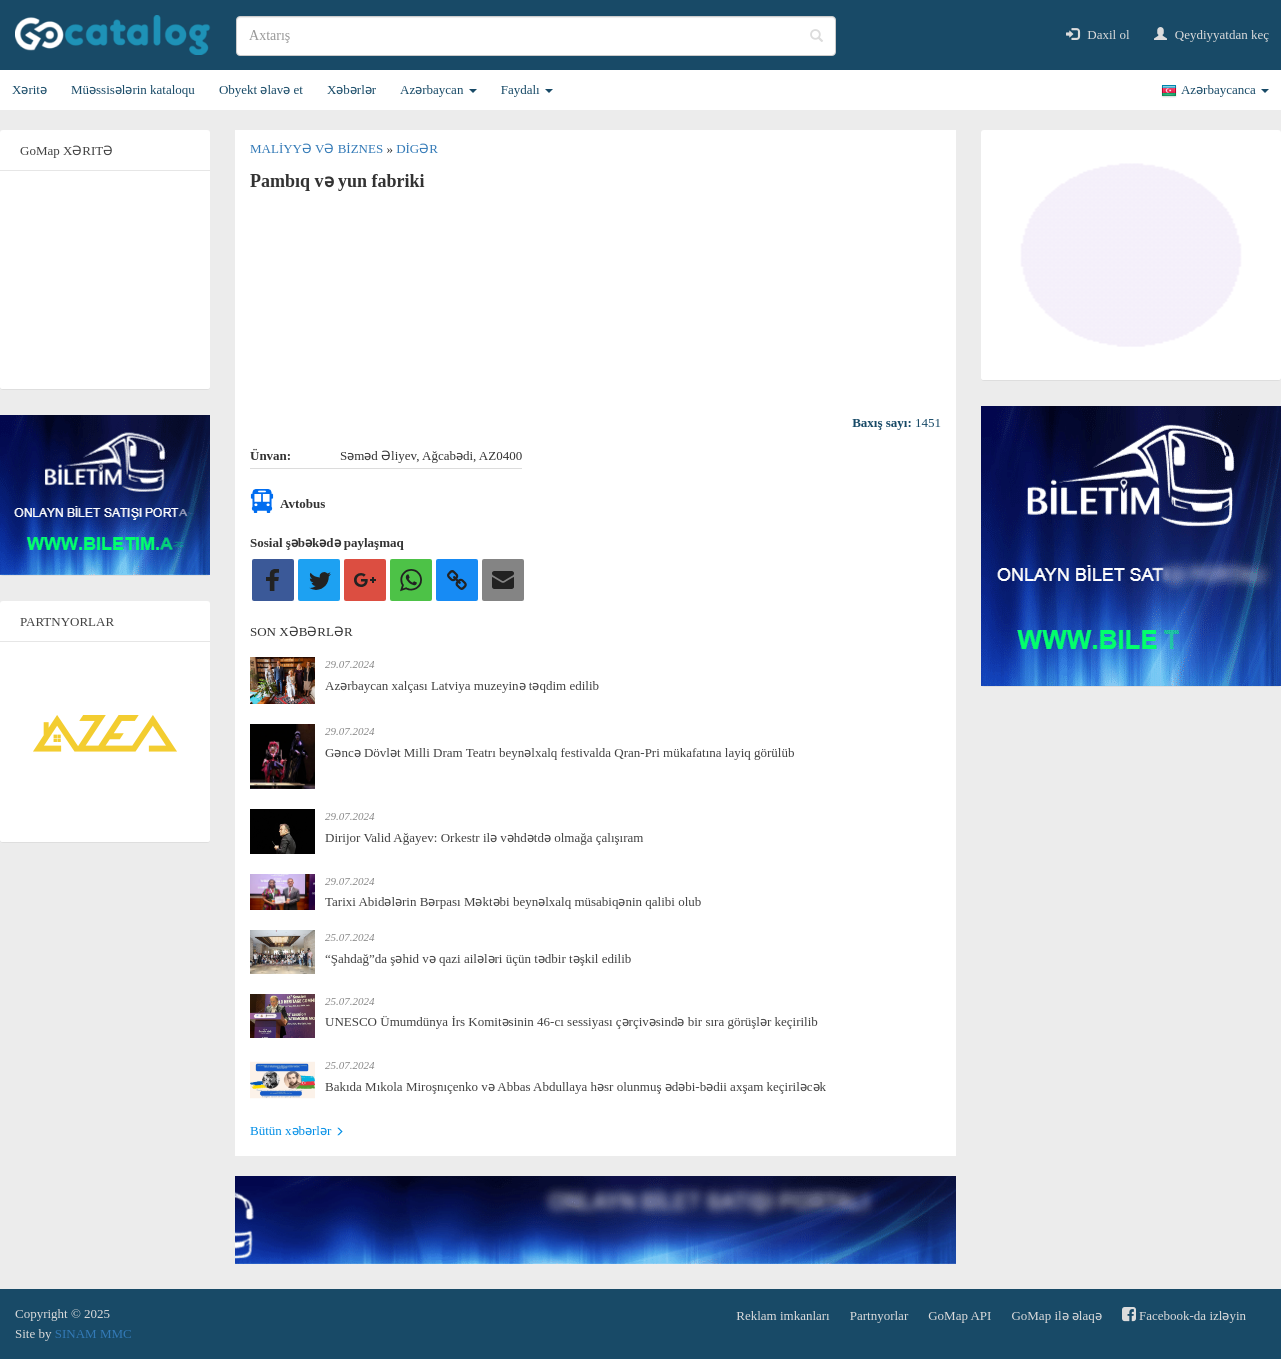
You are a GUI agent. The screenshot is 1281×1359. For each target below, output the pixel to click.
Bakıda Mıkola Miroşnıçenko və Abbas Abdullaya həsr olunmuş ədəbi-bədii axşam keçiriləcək (575, 1086)
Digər (417, 148)
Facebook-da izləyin (1184, 1314)
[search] (536, 36)
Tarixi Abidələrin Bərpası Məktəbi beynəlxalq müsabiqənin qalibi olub (513, 901)
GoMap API (959, 1315)
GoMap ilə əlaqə (1056, 1315)
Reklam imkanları (783, 1315)
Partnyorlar (879, 1315)
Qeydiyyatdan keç (1211, 34)
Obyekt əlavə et (261, 89)
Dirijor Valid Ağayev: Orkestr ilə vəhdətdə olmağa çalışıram (484, 837)
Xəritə (29, 89)
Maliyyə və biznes (318, 148)
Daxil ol (1098, 34)
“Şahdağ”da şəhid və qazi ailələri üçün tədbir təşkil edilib (478, 958)
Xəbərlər (351, 89)
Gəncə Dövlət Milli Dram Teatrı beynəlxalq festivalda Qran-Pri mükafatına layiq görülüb (559, 752)
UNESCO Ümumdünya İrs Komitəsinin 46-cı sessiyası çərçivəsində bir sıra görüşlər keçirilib (571, 1021)
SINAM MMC (93, 1333)
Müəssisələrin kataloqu (133, 89)
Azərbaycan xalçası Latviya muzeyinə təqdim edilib (462, 685)
